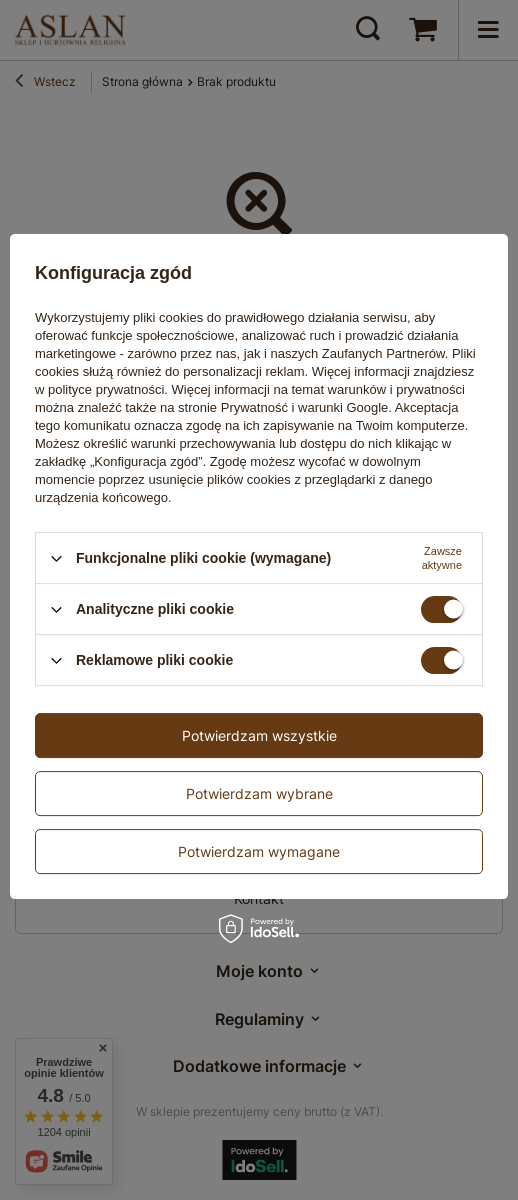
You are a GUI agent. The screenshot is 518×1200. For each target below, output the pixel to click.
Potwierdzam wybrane (259, 793)
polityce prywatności (106, 389)
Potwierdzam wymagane (259, 851)
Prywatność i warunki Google (305, 407)
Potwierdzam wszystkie (259, 735)
